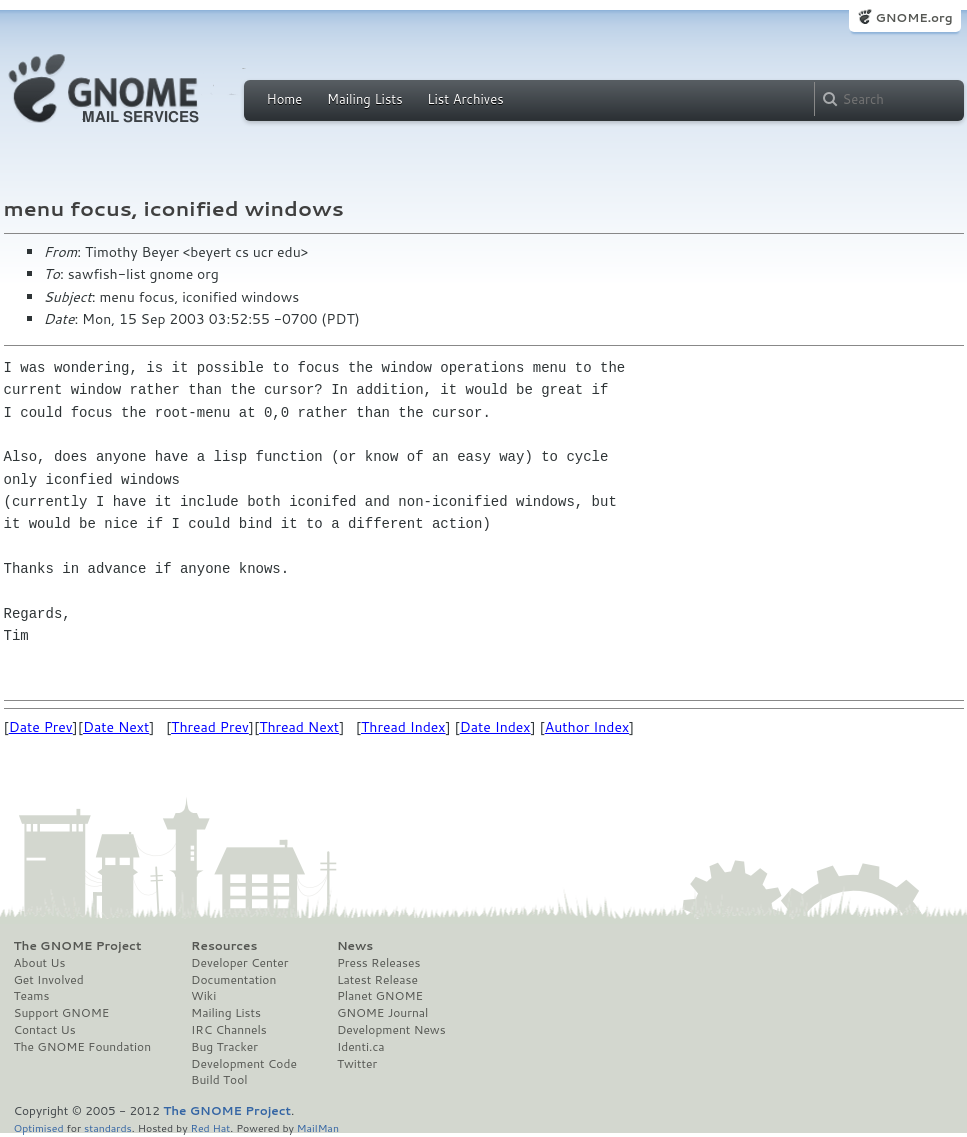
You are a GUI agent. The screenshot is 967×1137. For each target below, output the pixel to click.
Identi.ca (361, 1047)
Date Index (495, 727)
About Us (40, 963)
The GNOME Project (78, 946)
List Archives (465, 99)
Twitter (357, 1064)
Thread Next (299, 727)
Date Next (116, 727)
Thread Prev (210, 727)
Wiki (203, 996)
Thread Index (403, 727)
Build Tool (219, 1080)
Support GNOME (62, 1013)
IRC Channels (229, 1030)
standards (108, 1127)
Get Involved (49, 980)
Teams (32, 996)
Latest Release (377, 980)
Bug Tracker (224, 1047)
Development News (391, 1030)
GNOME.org (913, 17)
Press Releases (378, 963)
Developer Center (239, 963)
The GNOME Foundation (83, 1047)
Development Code (244, 1064)
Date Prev (41, 727)
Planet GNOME (380, 996)
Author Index (587, 727)
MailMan (318, 1127)
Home (285, 99)
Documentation (233, 980)
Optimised (39, 1127)
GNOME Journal (383, 1013)
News (355, 946)
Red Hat (210, 1127)
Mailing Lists (365, 99)
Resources (224, 946)
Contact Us (45, 1030)
